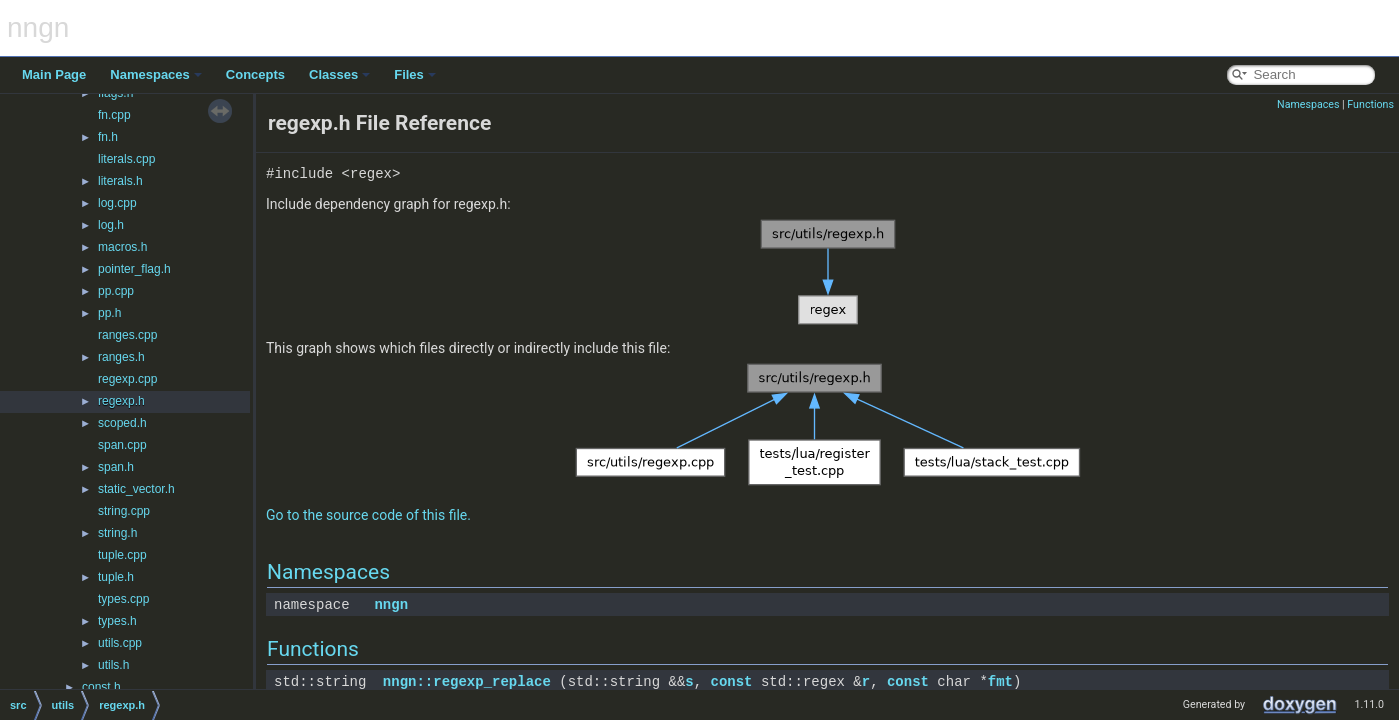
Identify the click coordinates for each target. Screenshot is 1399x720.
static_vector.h (136, 489)
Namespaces (156, 74)
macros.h (122, 247)
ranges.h (121, 357)
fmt (1000, 681)
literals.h (120, 181)
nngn (391, 604)
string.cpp (124, 511)
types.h (117, 621)
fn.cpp (114, 115)
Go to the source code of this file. (368, 515)
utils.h (113, 665)
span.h (116, 467)
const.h (101, 687)
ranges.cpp (127, 335)
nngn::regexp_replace (467, 681)
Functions (1370, 104)
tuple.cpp (122, 555)
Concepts (255, 74)
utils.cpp (120, 643)
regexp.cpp (127, 379)
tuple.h (116, 577)
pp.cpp (116, 291)
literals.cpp (126, 159)
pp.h (109, 313)
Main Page (54, 74)
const (731, 681)
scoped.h (122, 423)
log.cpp (117, 203)
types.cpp (123, 599)
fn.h (108, 137)
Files (415, 74)
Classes (339, 74)
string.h (117, 533)
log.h (111, 225)
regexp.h (121, 401)
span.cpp (122, 445)
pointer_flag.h (134, 269)
